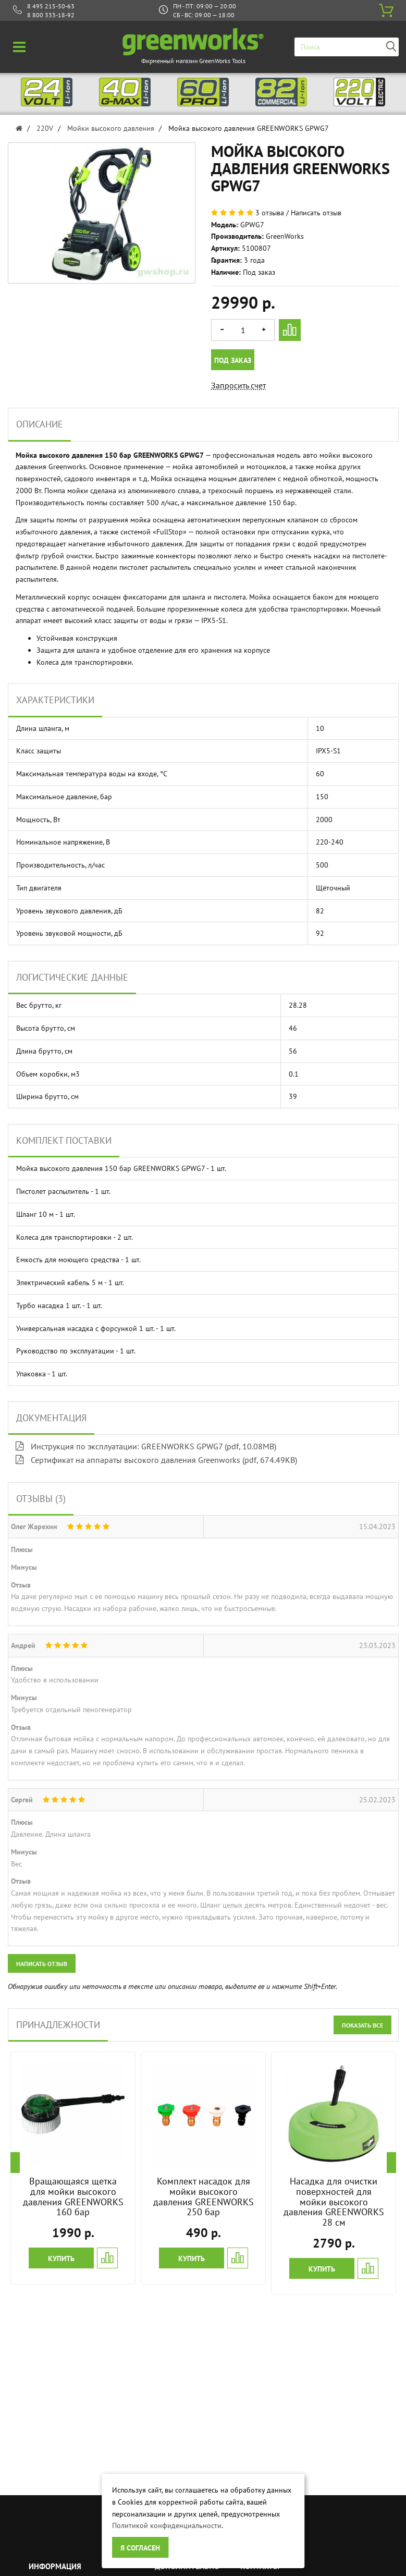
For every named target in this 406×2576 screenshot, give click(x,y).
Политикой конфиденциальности (167, 2525)
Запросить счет (238, 385)
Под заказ (232, 360)
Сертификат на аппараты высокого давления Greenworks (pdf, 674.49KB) (156, 1460)
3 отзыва (269, 212)
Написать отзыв (316, 212)
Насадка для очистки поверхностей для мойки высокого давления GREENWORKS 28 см (334, 2201)
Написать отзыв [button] (41, 1964)
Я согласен (140, 2548)
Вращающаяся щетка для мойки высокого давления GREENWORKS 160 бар (73, 2196)
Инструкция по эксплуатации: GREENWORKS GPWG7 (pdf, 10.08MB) (146, 1446)
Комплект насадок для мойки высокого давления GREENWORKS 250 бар (203, 2196)
